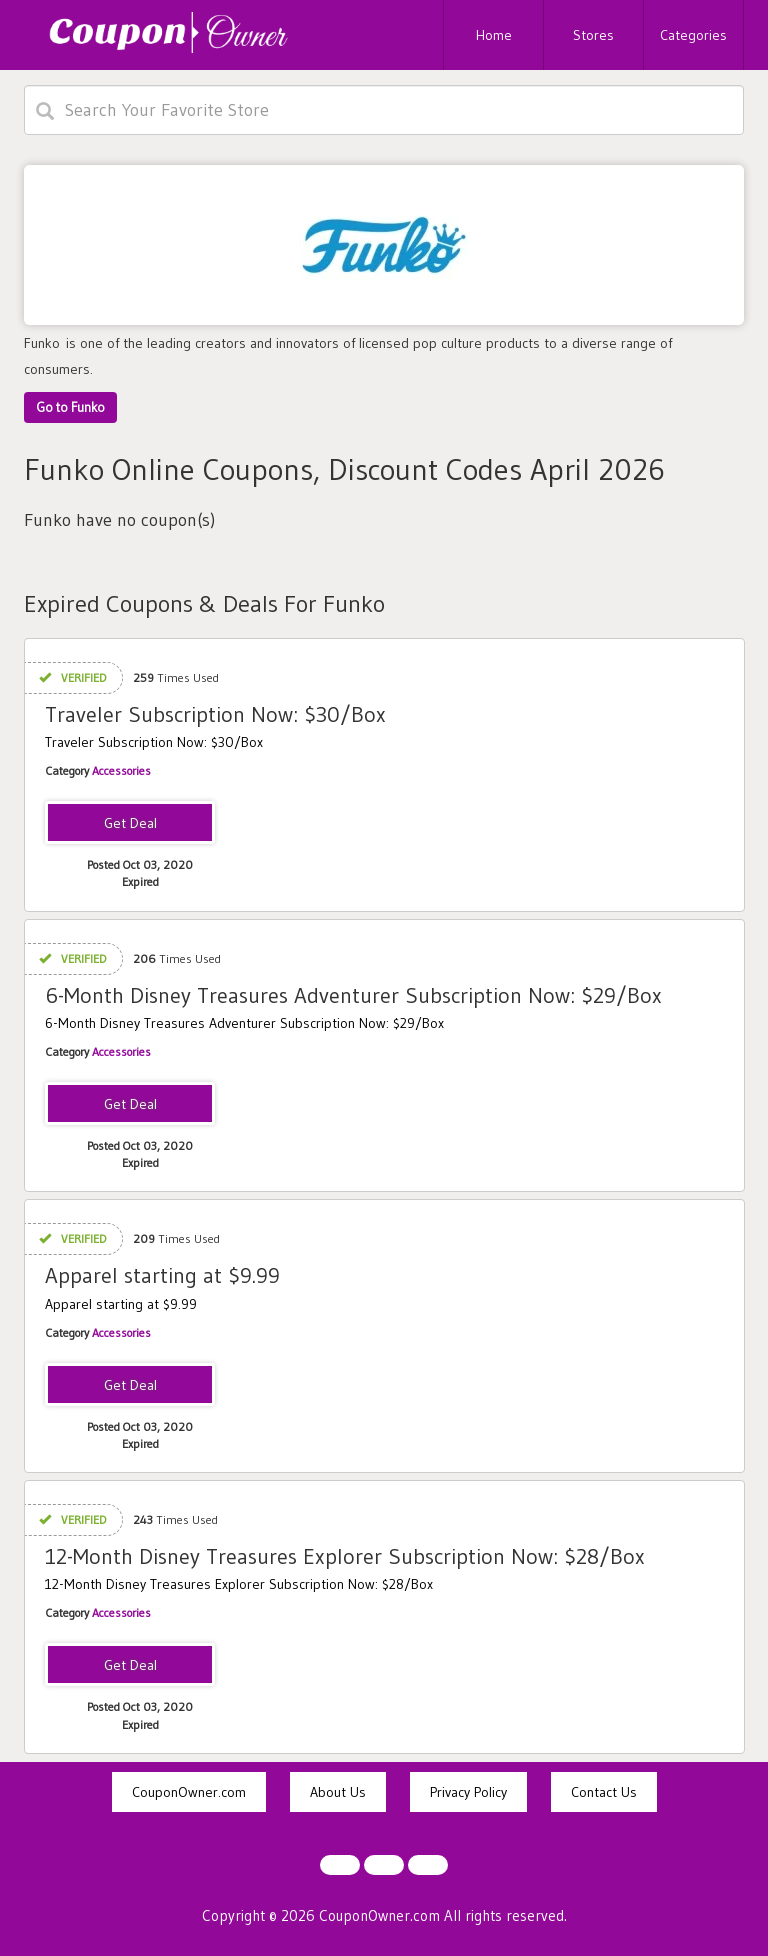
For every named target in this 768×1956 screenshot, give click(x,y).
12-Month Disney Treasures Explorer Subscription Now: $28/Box (345, 1556)
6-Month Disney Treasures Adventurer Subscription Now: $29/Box (353, 995)
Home (494, 35)
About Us (338, 1792)
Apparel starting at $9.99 (162, 1275)
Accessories (121, 770)
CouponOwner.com (189, 1792)
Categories (693, 35)
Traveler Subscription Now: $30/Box (215, 714)
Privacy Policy (468, 1792)
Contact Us (604, 1792)
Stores (593, 35)
